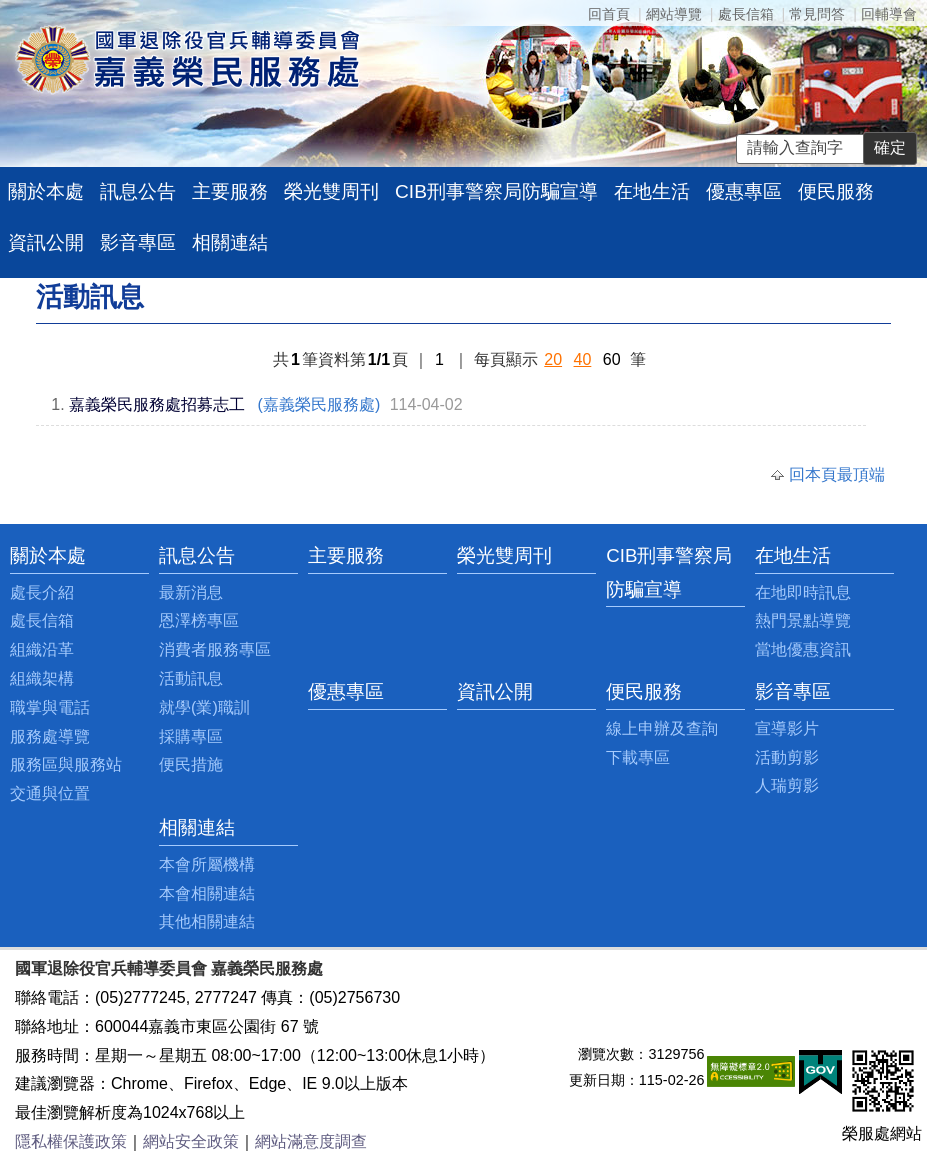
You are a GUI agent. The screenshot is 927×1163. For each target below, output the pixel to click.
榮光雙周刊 (331, 191)
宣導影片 (787, 728)
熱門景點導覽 (803, 620)
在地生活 (652, 191)
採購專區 (191, 736)
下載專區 (638, 757)
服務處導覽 (50, 736)
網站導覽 (674, 14)
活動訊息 (191, 678)
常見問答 (817, 14)
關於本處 (46, 191)
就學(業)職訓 (204, 707)
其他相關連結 (207, 921)
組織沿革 (42, 649)
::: (15, 555)
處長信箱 (746, 14)
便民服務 (836, 191)
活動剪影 (787, 757)
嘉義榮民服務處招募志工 (157, 404)
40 (583, 359)
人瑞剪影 (787, 785)
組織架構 (42, 678)
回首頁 (609, 14)
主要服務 (230, 191)
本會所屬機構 (207, 864)
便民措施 (191, 764)
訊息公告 (138, 191)
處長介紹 (42, 592)
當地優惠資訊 (803, 649)
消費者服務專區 (215, 649)
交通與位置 (50, 793)
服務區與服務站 (66, 764)
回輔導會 (889, 14)
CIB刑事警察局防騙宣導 (496, 191)
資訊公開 (46, 242)
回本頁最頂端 (837, 474)
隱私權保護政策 (71, 1141)
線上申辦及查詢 (662, 728)
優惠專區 (744, 191)
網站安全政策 (191, 1141)
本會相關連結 (207, 893)
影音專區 (138, 242)
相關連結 (230, 242)
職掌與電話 (50, 707)
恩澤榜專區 (199, 620)
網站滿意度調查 (311, 1141)
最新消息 (191, 592)
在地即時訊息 (803, 592)
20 (553, 359)
